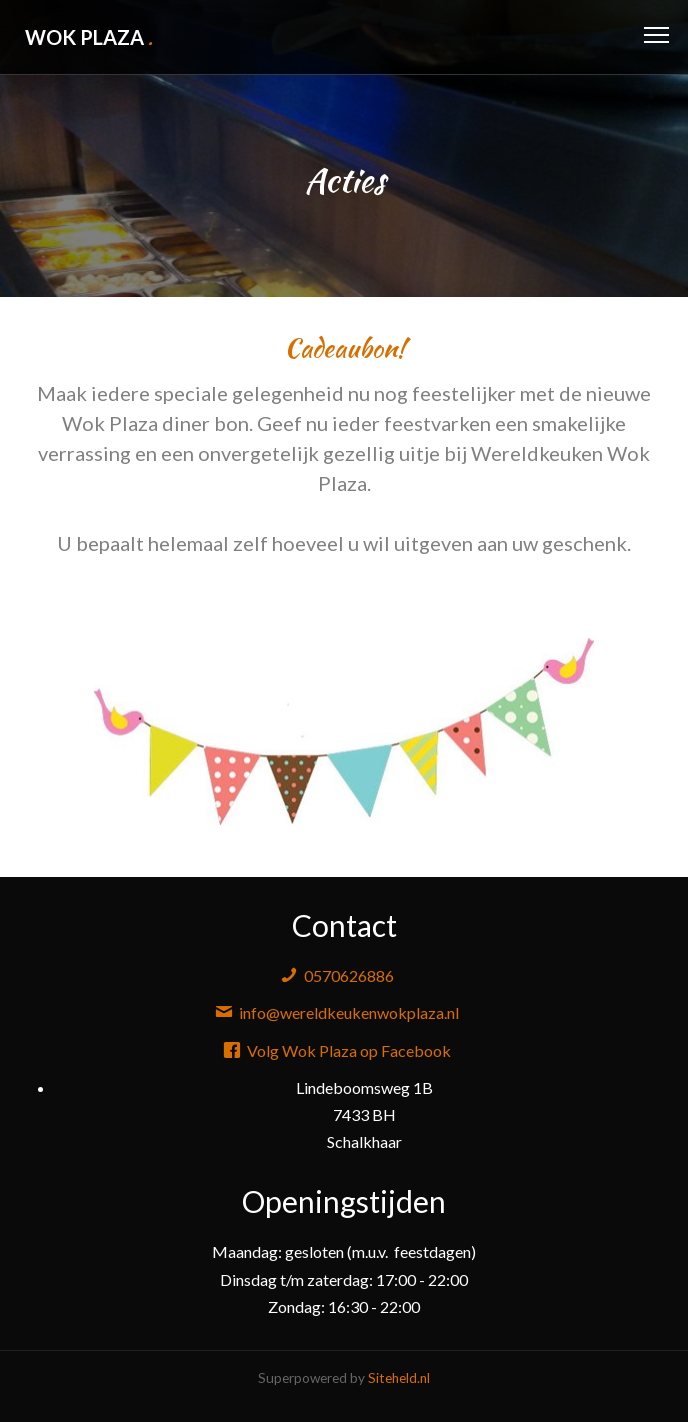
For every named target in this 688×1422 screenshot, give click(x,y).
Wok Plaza (89, 37)
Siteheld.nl (399, 1378)
